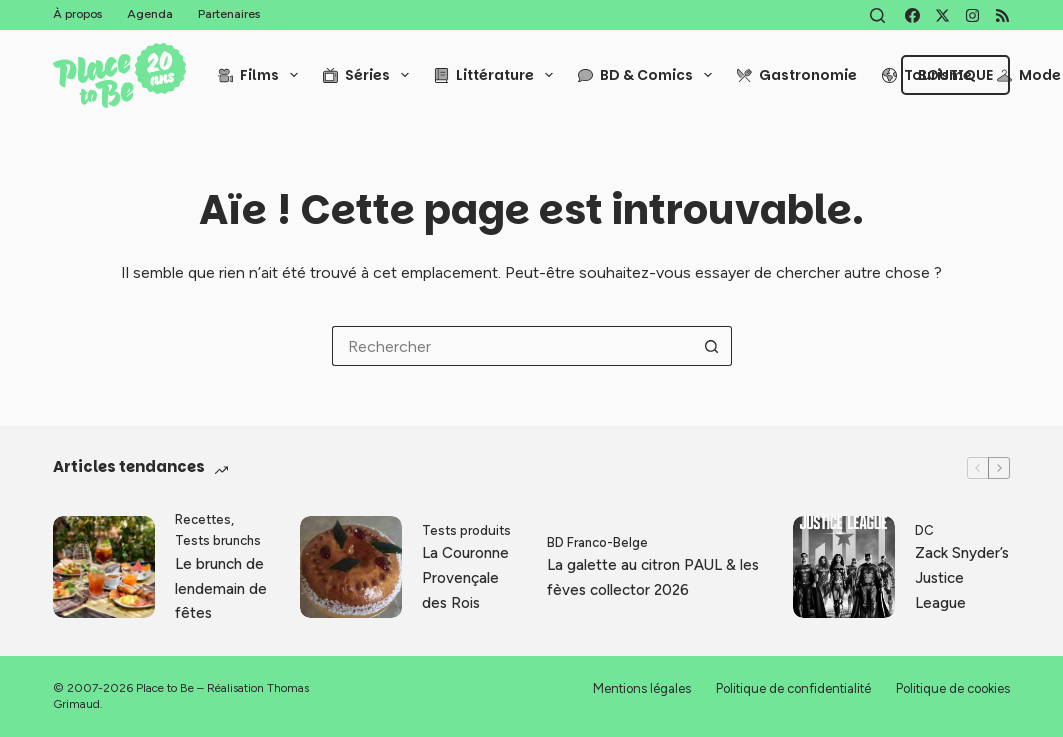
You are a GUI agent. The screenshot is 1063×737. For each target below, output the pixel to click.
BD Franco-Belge (597, 542)
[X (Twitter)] (942, 15)
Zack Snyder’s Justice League (962, 578)
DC (924, 530)
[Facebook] (912, 15)
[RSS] (1002, 15)
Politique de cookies (953, 688)
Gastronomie (797, 75)
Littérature (497, 75)
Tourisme (927, 75)
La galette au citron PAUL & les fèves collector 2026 (653, 577)
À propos (77, 14)
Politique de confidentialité (793, 688)
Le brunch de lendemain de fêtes (221, 589)
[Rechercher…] (512, 346)
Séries (370, 75)
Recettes (203, 519)
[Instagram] (972, 15)
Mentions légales (642, 688)
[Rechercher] (877, 15)
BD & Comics (649, 75)
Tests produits (466, 530)
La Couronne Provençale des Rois (465, 578)
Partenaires (229, 14)
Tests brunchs (218, 540)
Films (262, 75)
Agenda (150, 14)
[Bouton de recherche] (712, 346)
